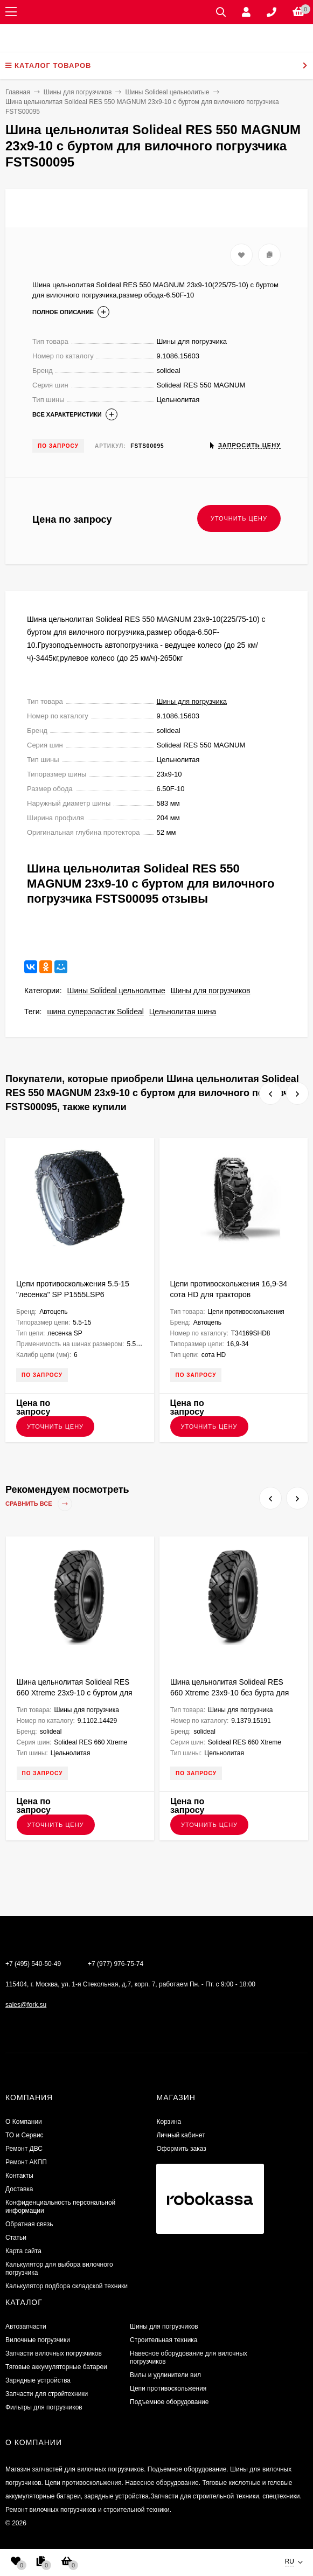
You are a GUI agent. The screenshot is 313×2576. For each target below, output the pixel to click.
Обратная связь (29, 2224)
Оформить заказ (181, 2148)
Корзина (168, 2121)
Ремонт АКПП (26, 2162)
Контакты (19, 2175)
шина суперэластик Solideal (95, 1011)
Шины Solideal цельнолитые (116, 990)
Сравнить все (38, 1504)
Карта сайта (23, 2251)
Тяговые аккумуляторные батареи (56, 2367)
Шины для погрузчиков (211, 990)
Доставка (19, 2189)
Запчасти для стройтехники (46, 2394)
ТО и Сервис (24, 2135)
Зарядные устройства (38, 2380)
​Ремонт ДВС (24, 2148)
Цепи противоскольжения (168, 2388)
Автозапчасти (25, 2326)
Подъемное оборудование (169, 2402)
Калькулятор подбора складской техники (66, 2286)
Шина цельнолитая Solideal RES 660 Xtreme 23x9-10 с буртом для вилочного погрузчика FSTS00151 (76, 1693)
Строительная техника (164, 2340)
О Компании (23, 2121)
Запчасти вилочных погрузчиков (53, 2353)
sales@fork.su (25, 2005)
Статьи (15, 2237)
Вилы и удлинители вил (165, 2375)
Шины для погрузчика (192, 701)
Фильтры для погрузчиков (43, 2407)
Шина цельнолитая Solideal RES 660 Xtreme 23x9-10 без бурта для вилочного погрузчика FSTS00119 (229, 1693)
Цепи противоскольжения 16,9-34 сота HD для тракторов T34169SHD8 (228, 1294)
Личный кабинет (180, 2135)
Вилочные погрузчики (37, 2340)
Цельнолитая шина (182, 1011)
